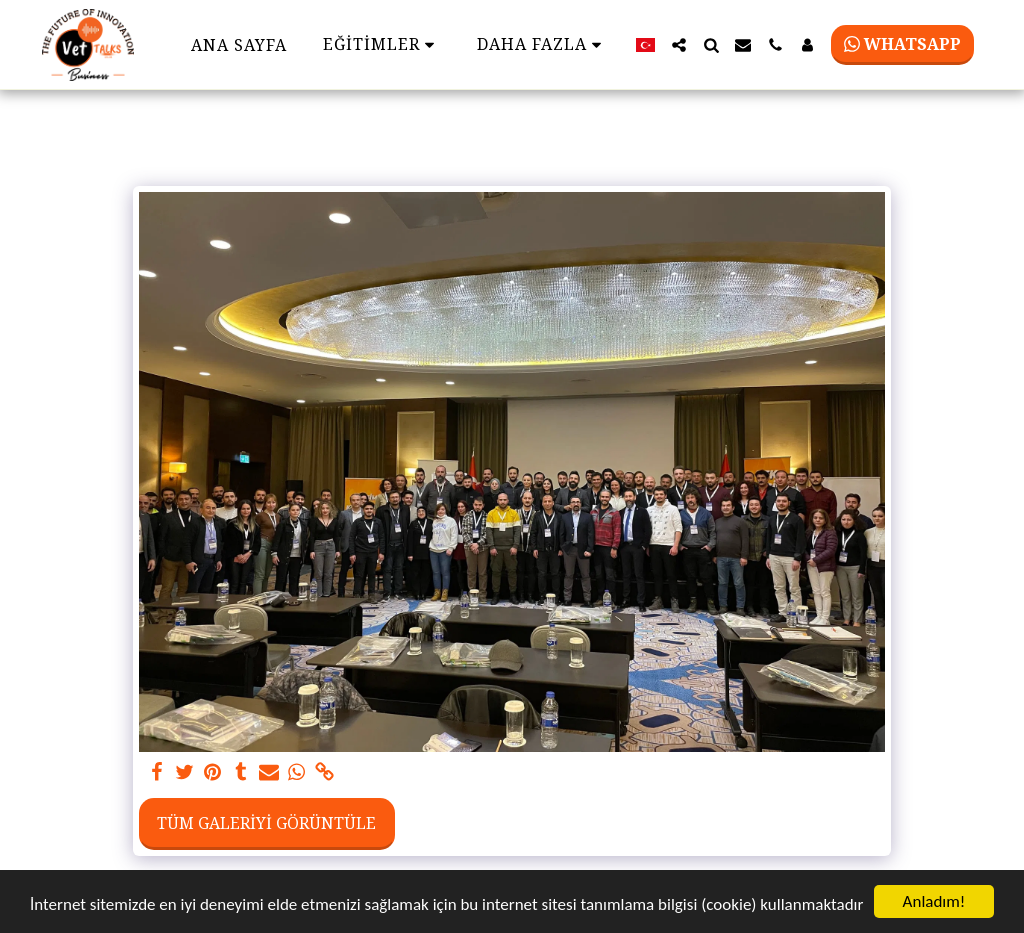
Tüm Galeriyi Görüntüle (266, 823)
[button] (679, 45)
